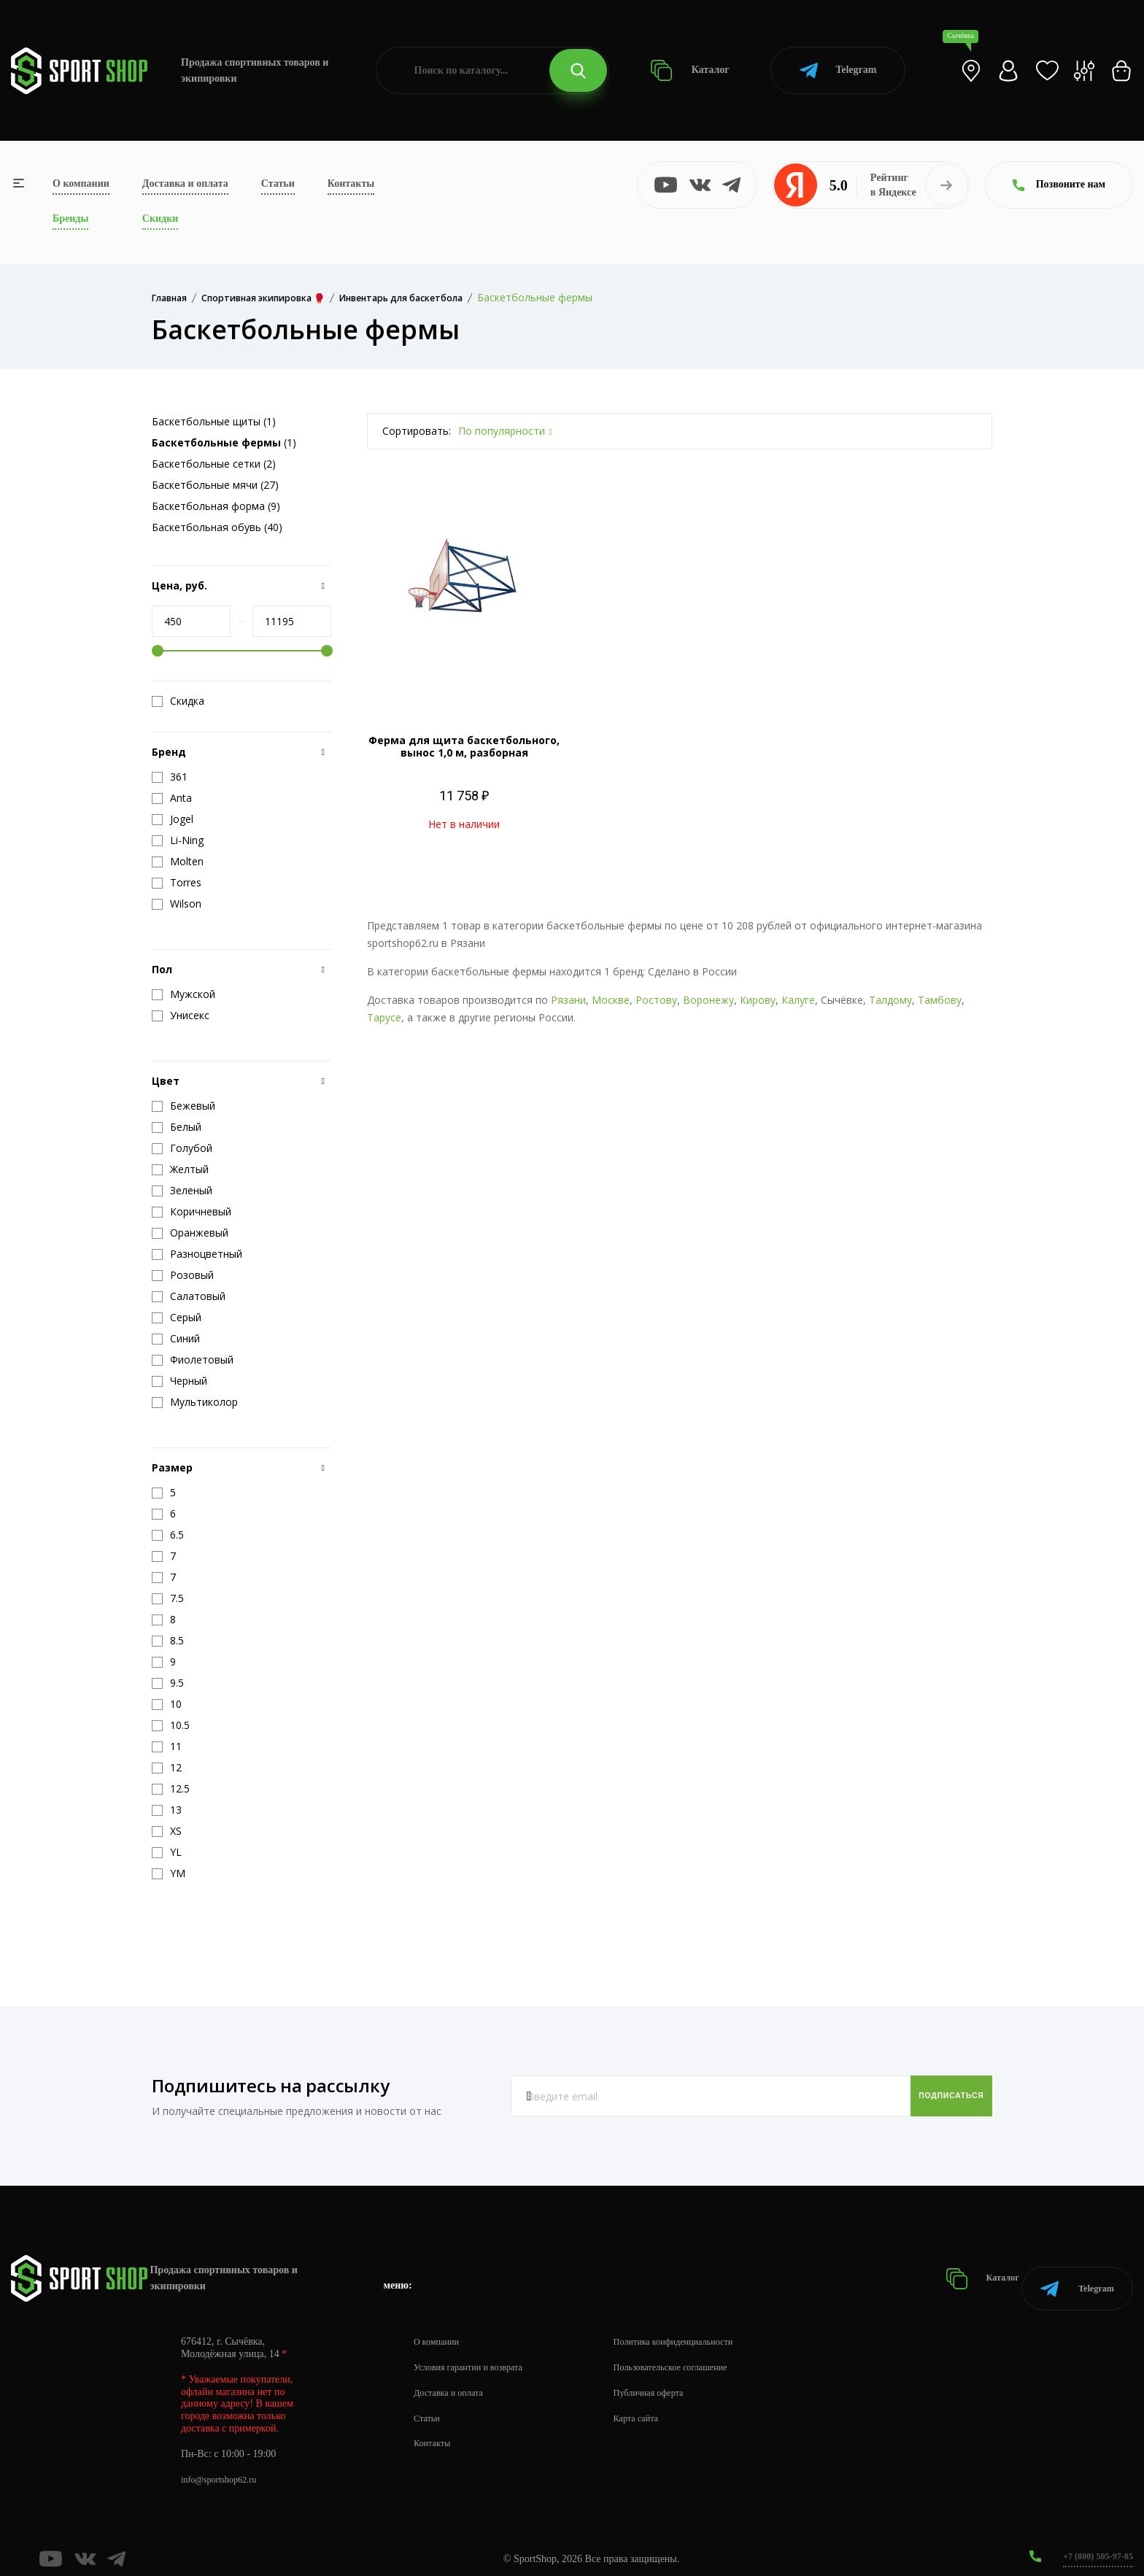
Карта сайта (658, 2401)
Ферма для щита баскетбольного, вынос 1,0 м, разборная (464, 746)
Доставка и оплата (185, 183)
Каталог (690, 70)
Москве (611, 1000)
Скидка (178, 701)
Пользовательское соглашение (697, 2350)
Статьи (278, 183)
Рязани (568, 1000)
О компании (81, 183)
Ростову (656, 1000)
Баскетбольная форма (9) (216, 506)
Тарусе (384, 1017)
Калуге (798, 1000)
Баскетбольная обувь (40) (217, 527)
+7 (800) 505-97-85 (1092, 2539)
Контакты (351, 183)
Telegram (838, 70)
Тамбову (940, 1000)
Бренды (70, 218)
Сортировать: (416, 431)
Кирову (758, 1000)
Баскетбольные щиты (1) (214, 421)
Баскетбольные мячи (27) (215, 485)
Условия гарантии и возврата (476, 2350)
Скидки (160, 218)
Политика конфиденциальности (701, 2324)
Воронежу (708, 1000)
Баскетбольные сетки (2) (214, 464)
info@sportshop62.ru (224, 2462)
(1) (224, 442)
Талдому (890, 1000)
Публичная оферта (672, 2375)
